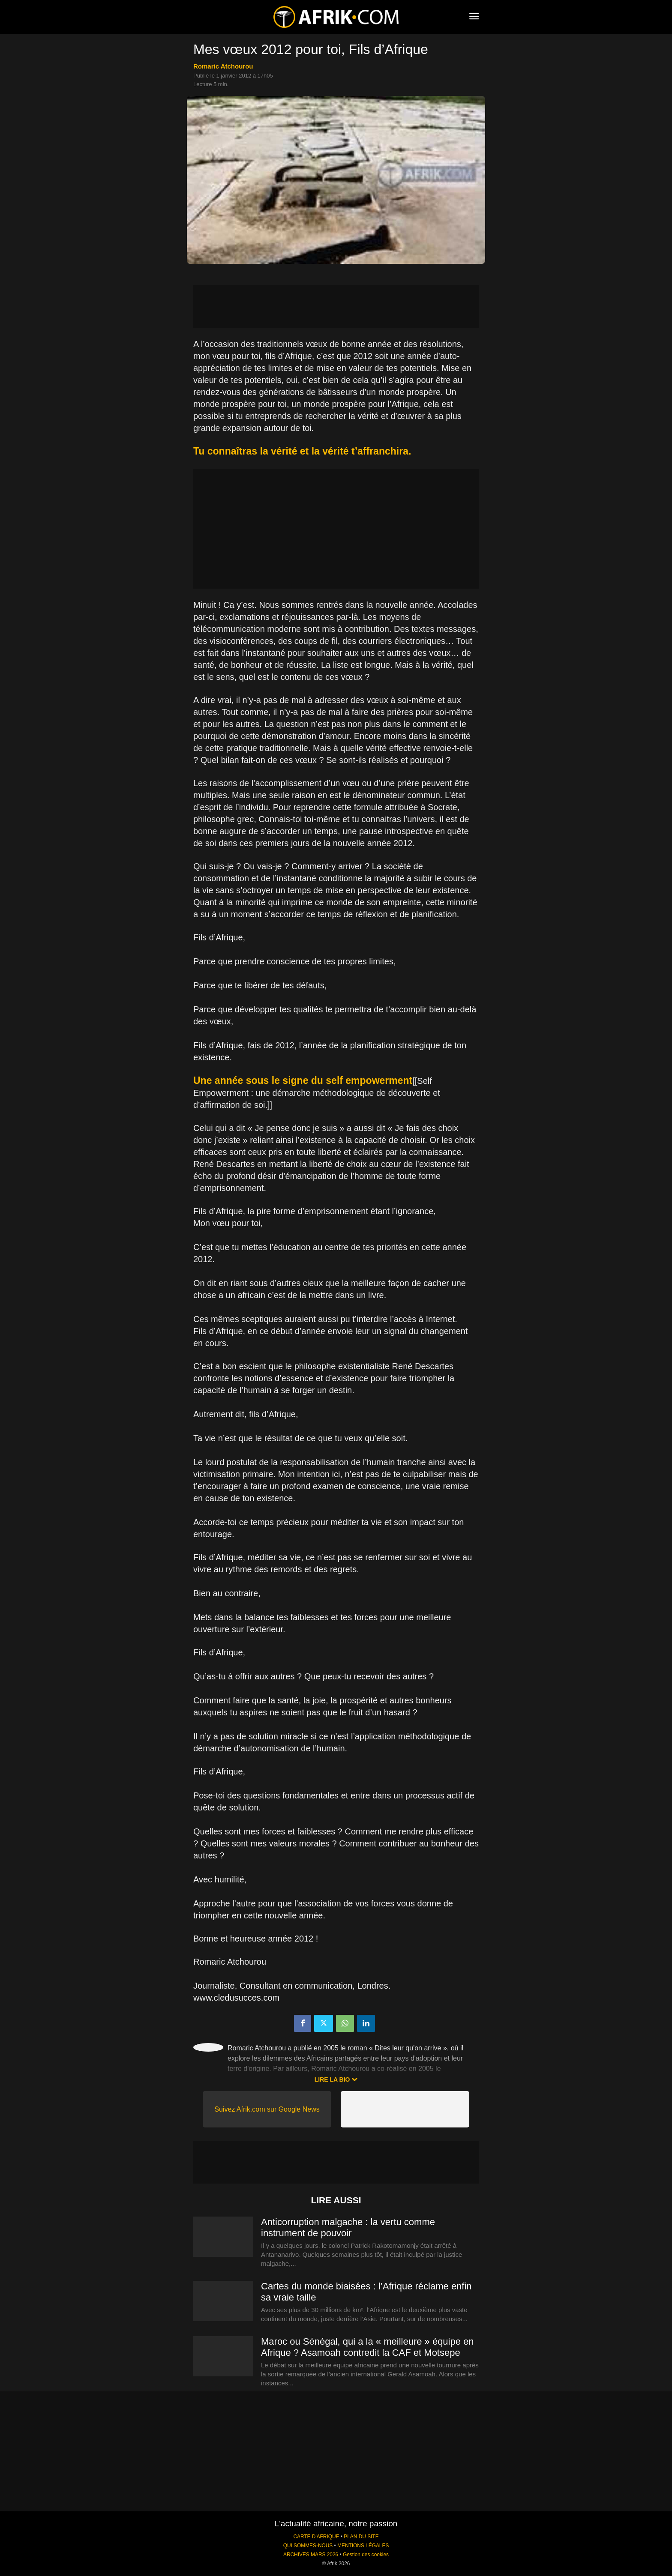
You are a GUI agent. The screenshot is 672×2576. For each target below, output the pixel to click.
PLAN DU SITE (361, 2537)
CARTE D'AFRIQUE (316, 2537)
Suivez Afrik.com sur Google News (266, 2109)
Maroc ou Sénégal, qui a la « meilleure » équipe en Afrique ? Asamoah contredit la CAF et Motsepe (367, 2347)
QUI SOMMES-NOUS (308, 2546)
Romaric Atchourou (223, 66)
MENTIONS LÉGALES (363, 2546)
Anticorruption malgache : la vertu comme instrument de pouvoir (348, 2227)
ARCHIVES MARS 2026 (310, 2555)
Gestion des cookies (366, 2555)
